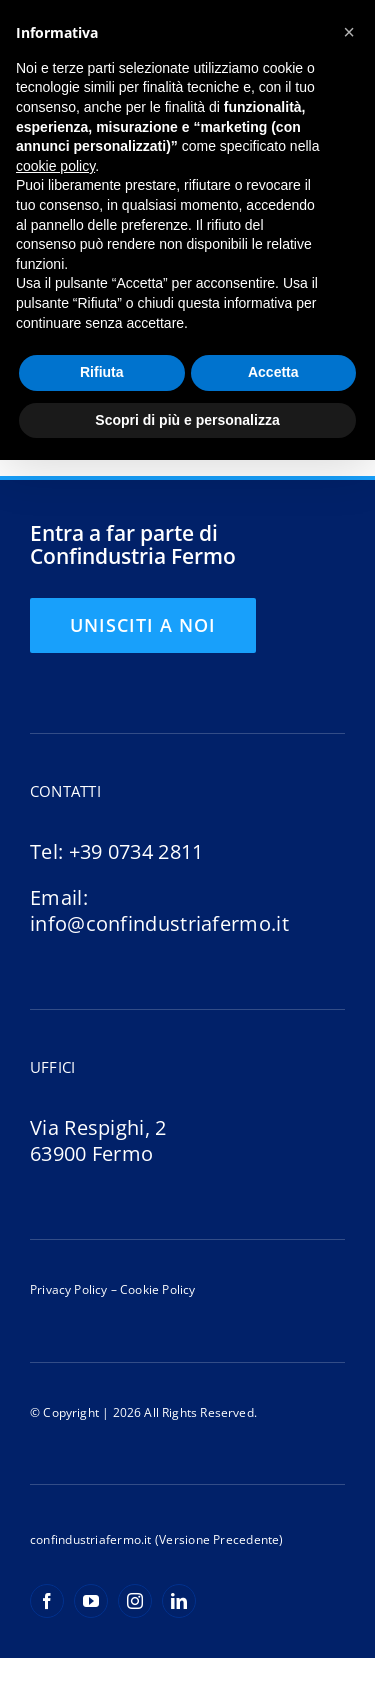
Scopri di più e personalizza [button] (187, 420)
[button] (349, 32)
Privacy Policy (69, 1289)
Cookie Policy (156, 1289)
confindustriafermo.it (91, 1539)
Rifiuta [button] (102, 372)
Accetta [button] (273, 372)
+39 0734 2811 (136, 851)
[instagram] (135, 1601)
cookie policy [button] (55, 166)
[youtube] (91, 1601)
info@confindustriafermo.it (159, 923)
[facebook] (47, 1601)
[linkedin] (179, 1601)
